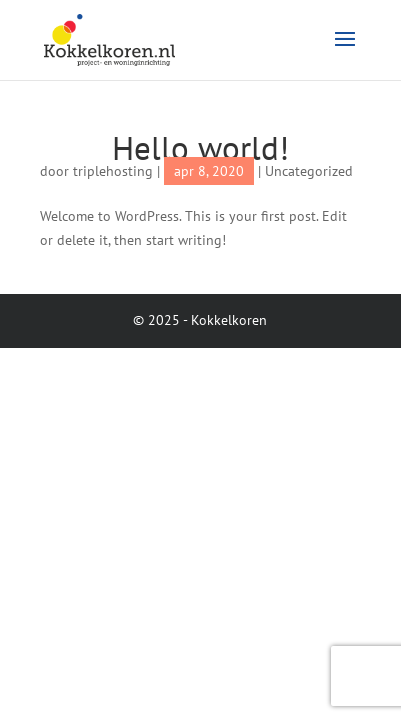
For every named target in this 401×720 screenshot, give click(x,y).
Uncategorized (309, 171)
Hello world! (200, 147)
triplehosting (113, 171)
